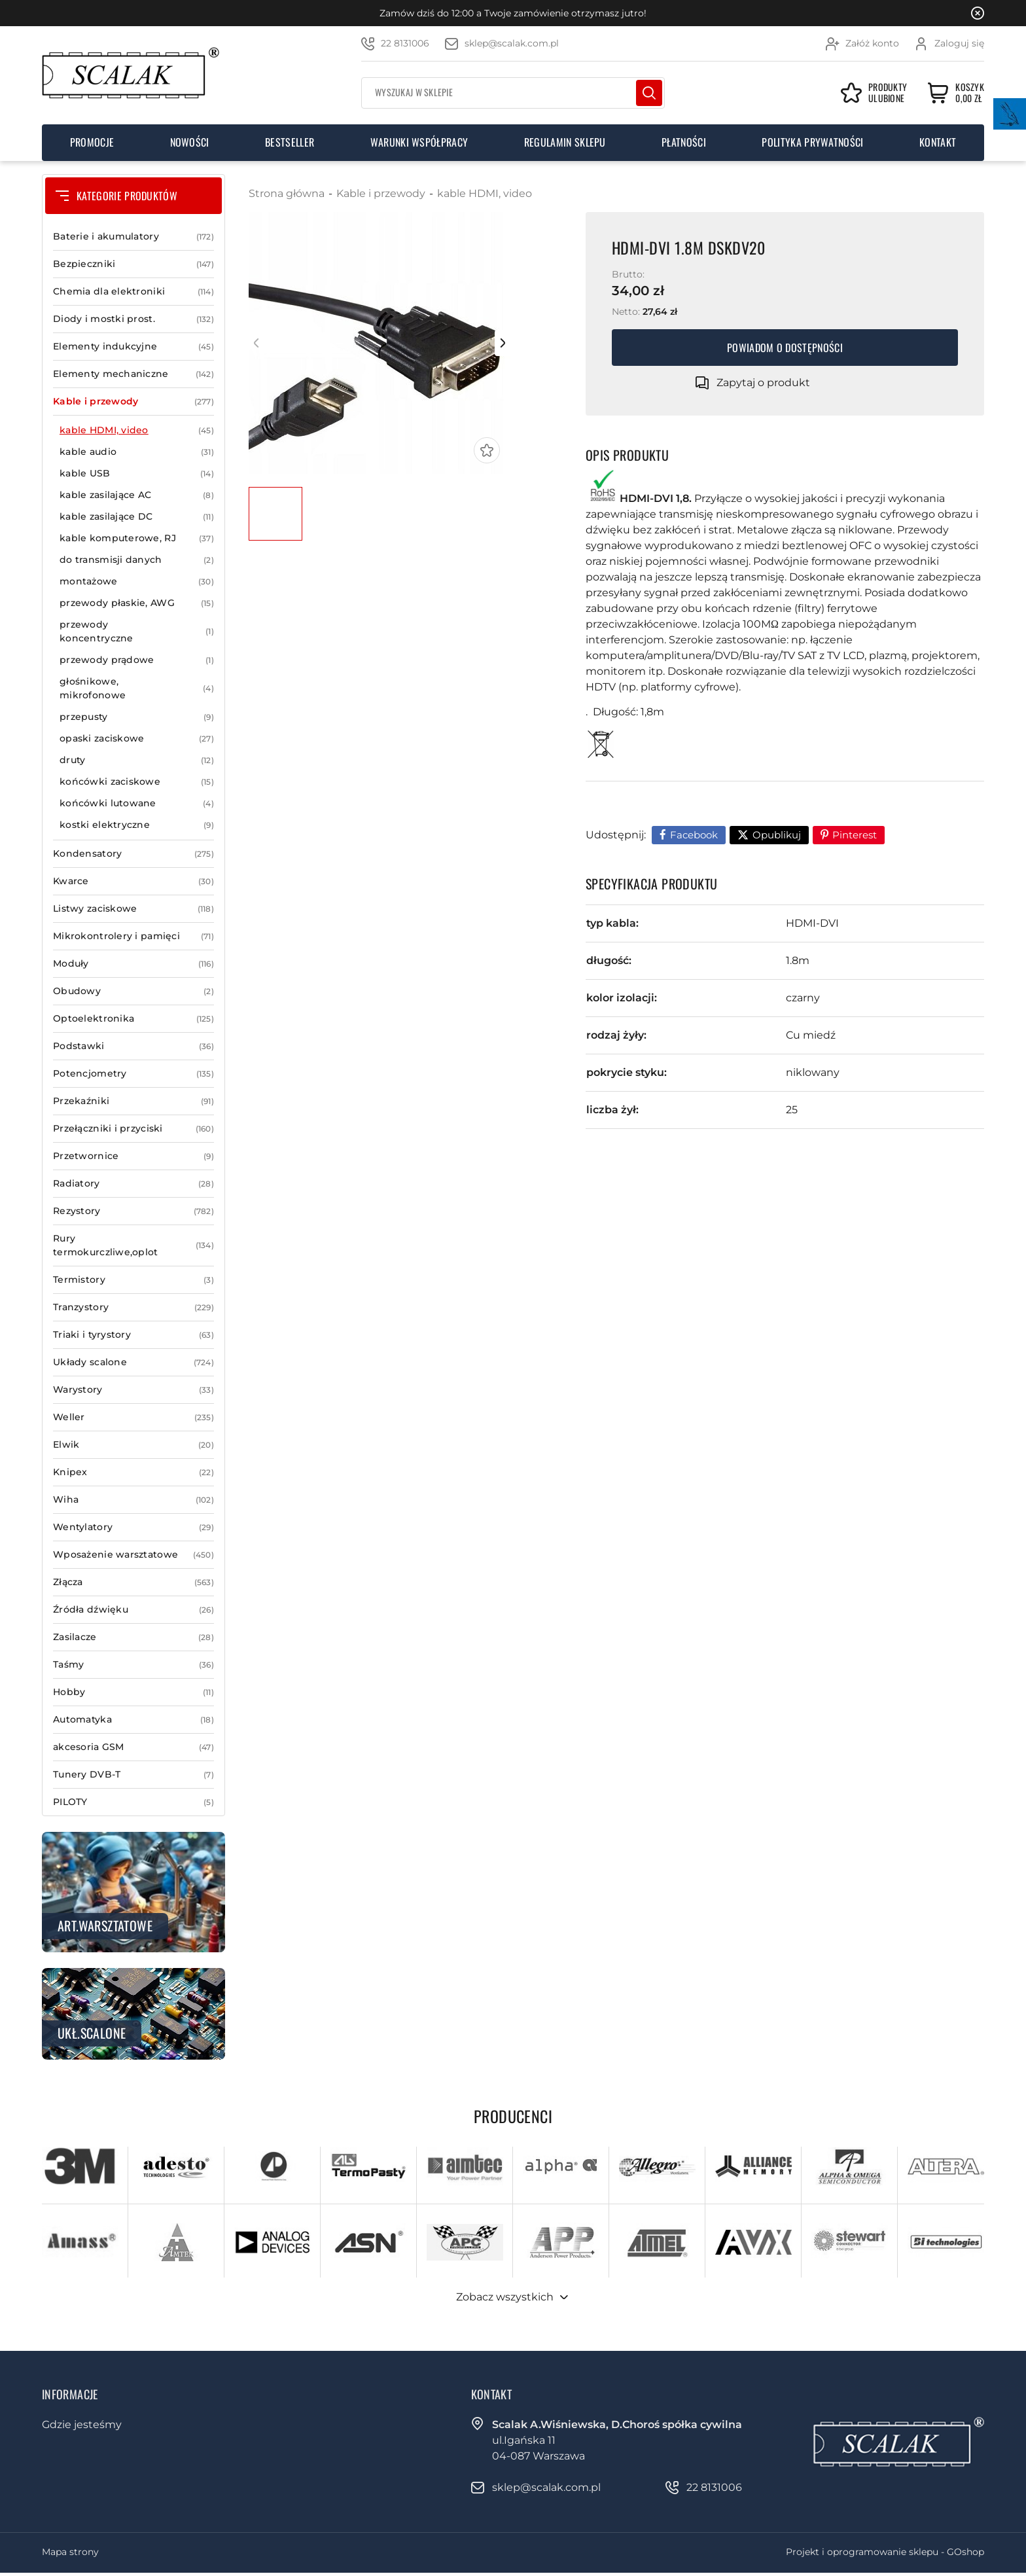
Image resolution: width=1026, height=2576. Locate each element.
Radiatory (133, 1183)
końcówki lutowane (137, 803)
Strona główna (287, 193)
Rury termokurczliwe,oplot (133, 1245)
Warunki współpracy (419, 142)
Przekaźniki (133, 1101)
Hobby (133, 1692)
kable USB (137, 473)
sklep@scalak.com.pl (512, 43)
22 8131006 (405, 43)
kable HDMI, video (137, 430)
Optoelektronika (133, 1018)
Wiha (133, 1499)
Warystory (133, 1389)
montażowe (137, 581)
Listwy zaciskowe (133, 908)
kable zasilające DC (137, 517)
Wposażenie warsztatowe (133, 1554)
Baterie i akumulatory (133, 236)
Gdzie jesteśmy (82, 2424)
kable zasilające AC (137, 495)
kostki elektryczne (137, 825)
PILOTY (133, 1802)
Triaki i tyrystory (133, 1334)
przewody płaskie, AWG (137, 603)
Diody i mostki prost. (133, 319)
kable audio (137, 452)
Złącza (133, 1582)
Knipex (133, 1472)
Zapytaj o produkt (763, 382)
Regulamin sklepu (565, 142)
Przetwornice (133, 1156)
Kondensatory (133, 853)
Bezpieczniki (133, 264)
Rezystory (133, 1211)
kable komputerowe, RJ (137, 538)
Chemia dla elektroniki (133, 291)
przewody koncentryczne (137, 631)
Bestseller (289, 142)
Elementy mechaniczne (133, 374)
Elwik (133, 1444)
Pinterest (854, 835)
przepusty (137, 717)
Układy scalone (133, 1362)
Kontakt (937, 142)
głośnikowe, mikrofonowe (137, 688)
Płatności (684, 142)
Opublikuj (776, 835)
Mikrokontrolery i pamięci (133, 936)
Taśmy (133, 1664)
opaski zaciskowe (137, 738)
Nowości (189, 142)
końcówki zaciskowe (137, 782)
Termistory (133, 1279)
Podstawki (133, 1046)
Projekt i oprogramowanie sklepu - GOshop (885, 2552)
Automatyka (133, 1719)
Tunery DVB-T (133, 1774)
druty (137, 760)
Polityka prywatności (812, 142)
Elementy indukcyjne (133, 346)
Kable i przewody (133, 401)
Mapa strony (70, 2552)
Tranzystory (133, 1307)
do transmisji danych (137, 560)
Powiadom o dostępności (785, 347)
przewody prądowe (137, 660)
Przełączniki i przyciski (133, 1128)
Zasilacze (133, 1637)
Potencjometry (133, 1073)
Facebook (694, 835)
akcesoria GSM (133, 1747)
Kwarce (133, 881)
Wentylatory (133, 1527)
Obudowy (133, 991)
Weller (133, 1417)
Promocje (92, 142)
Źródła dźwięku (133, 1609)
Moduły (133, 963)
